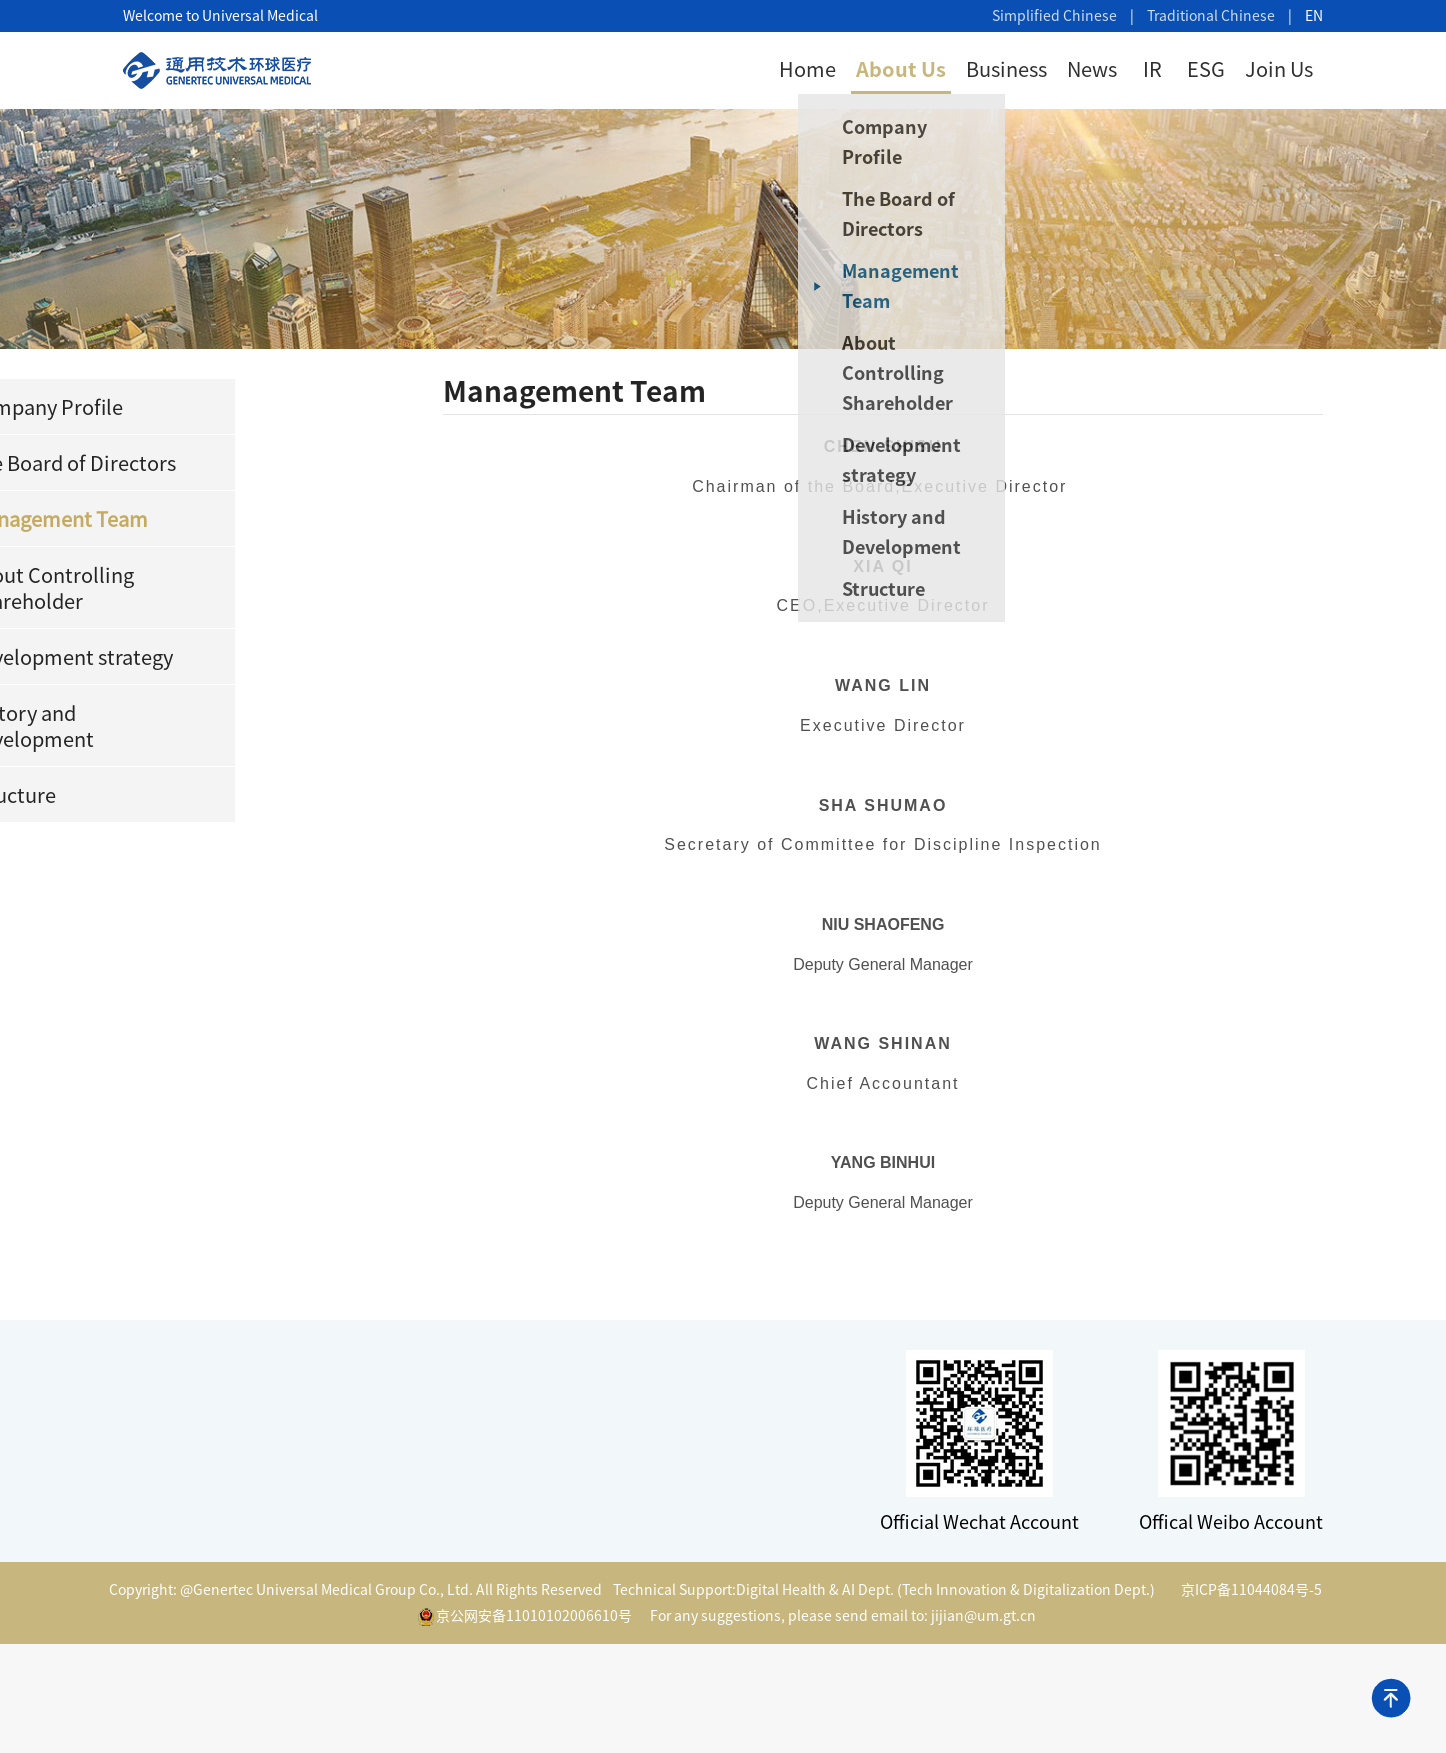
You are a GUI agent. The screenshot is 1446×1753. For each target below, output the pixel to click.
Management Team (930, 286)
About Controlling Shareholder (927, 373)
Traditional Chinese (1211, 16)
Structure (913, 589)
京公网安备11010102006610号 (525, 1617)
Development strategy (931, 460)
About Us (901, 69)
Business (1006, 69)
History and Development (931, 532)
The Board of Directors (928, 214)
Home (807, 69)
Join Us (1279, 69)
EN (1314, 16)
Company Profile (914, 142)
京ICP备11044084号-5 (1251, 1590)
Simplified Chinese (1054, 16)
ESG (1206, 69)
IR (1152, 69)
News (1092, 69)
